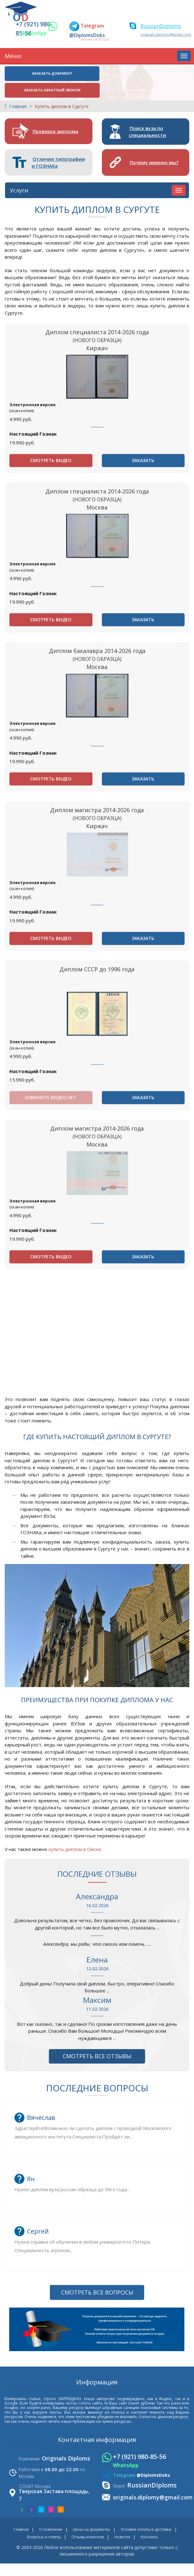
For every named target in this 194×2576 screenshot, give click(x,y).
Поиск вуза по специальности (148, 115)
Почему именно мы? (154, 147)
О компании (50, 2517)
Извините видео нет (50, 1223)
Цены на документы (91, 2517)
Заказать (143, 584)
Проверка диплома (56, 115)
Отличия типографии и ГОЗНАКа (59, 147)
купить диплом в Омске (75, 1836)
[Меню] (184, 56)
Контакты (149, 2524)
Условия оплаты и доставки (146, 2517)
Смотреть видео (50, 584)
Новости (122, 2524)
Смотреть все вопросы (97, 2490)
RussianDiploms (160, 26)
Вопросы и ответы (44, 2524)
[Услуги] (179, 175)
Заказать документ (49, 73)
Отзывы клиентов (87, 2524)
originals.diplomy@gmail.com (165, 34)
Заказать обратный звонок (141, 73)
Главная (18, 90)
